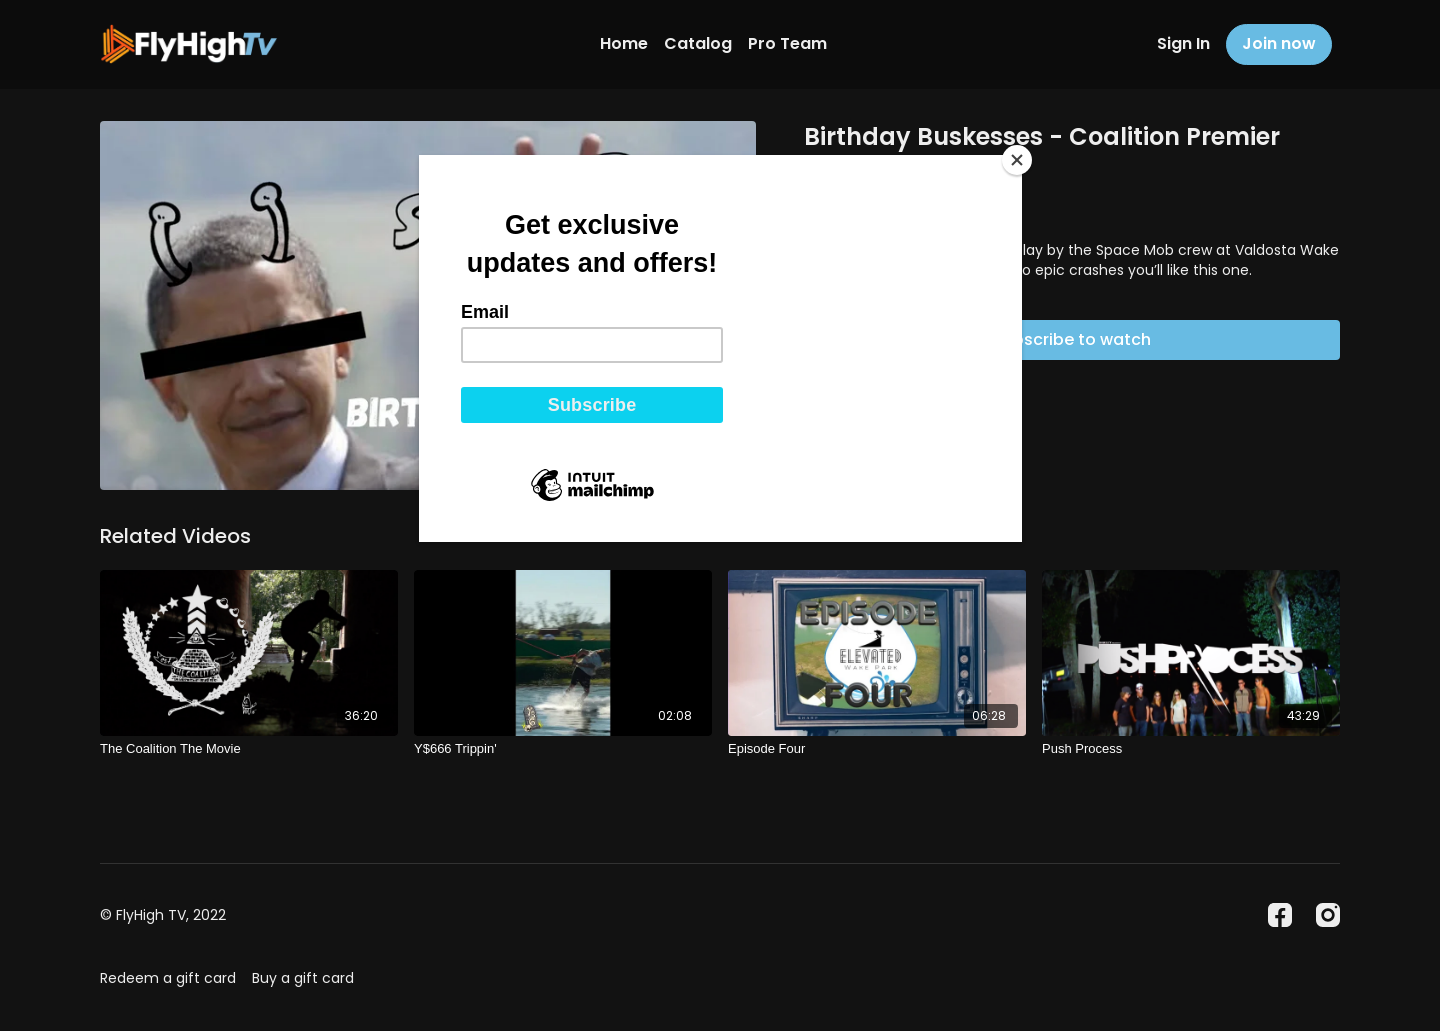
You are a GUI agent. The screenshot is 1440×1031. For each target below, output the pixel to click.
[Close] (1017, 160)
